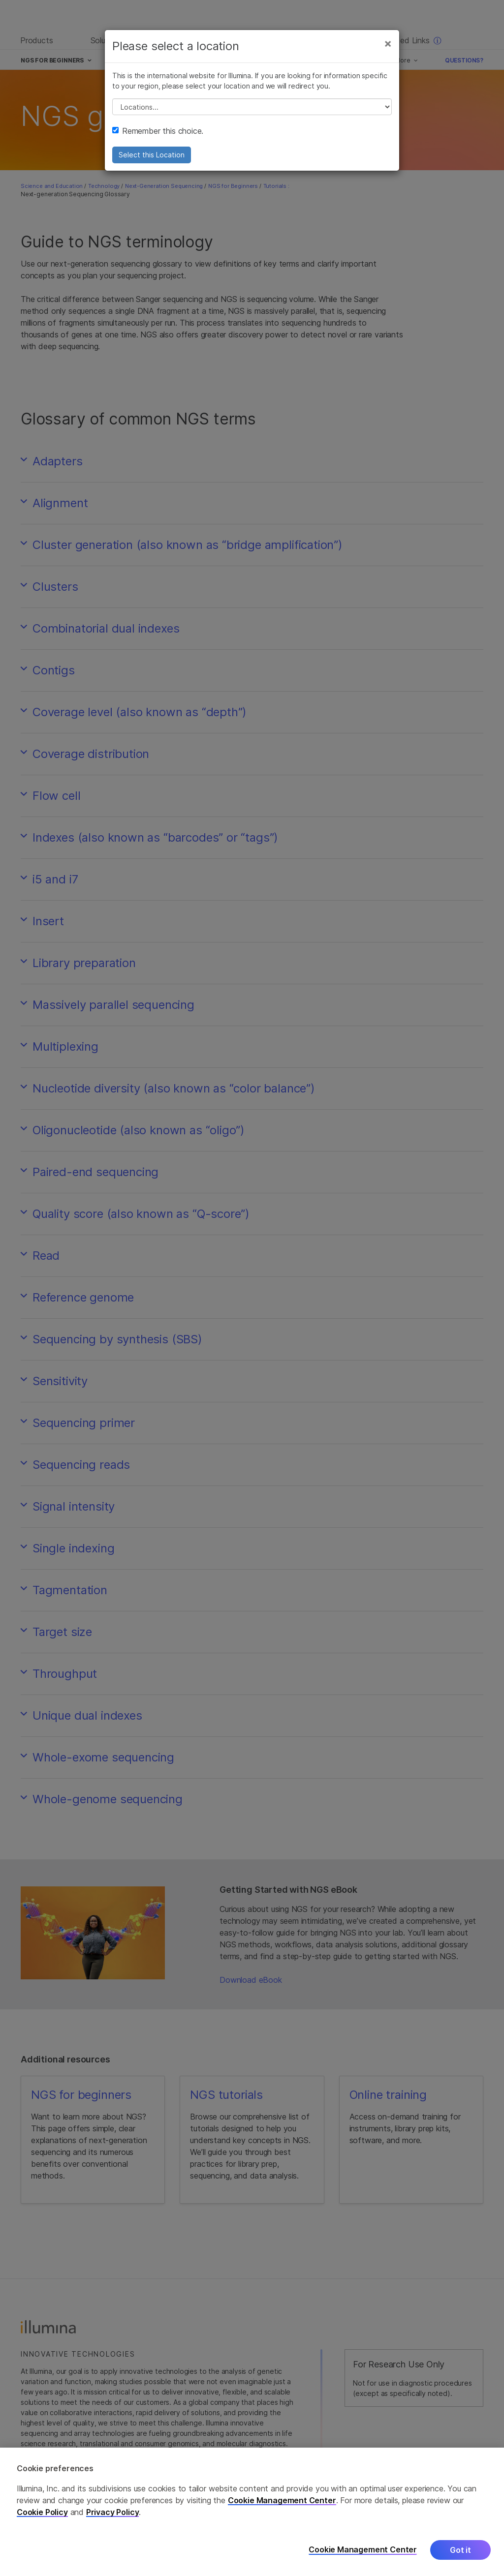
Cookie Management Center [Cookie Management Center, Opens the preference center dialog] (363, 2549)
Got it (460, 2550)
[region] (252, 2512)
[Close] (388, 43)
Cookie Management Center (282, 2500)
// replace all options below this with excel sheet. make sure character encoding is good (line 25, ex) (252, 106)
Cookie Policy (42, 2512)
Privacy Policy (112, 2512)
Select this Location (152, 155)
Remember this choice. (157, 131)
